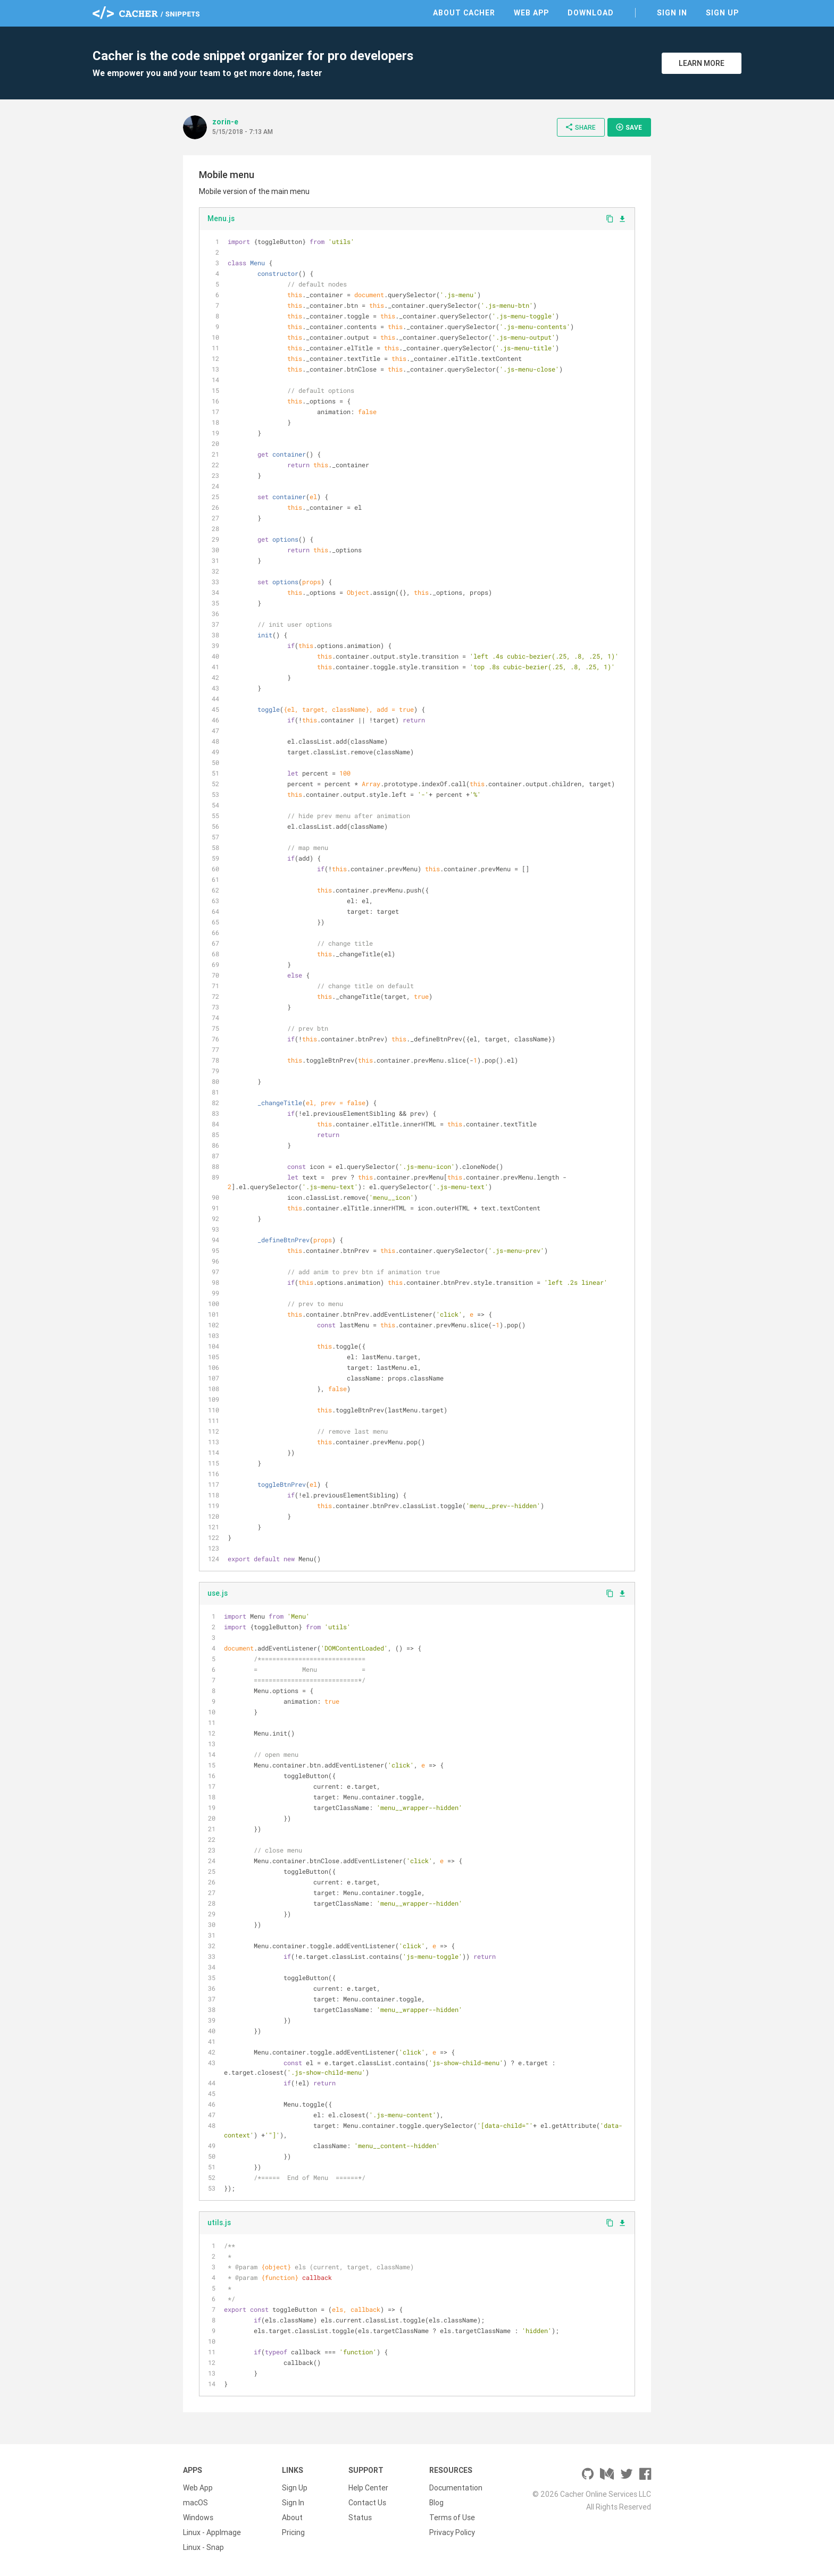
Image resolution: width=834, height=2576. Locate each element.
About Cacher (464, 13)
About (292, 2517)
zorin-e (225, 122)
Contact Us (367, 2502)
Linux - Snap (203, 2547)
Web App (531, 13)
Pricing (293, 2532)
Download (591, 13)
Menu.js (221, 218)
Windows (198, 2517)
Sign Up (722, 13)
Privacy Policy (452, 2532)
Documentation (455, 2488)
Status (360, 2517)
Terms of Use (452, 2517)
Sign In (672, 13)
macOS (195, 2502)
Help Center (368, 2488)
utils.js (219, 2222)
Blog (436, 2502)
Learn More (701, 63)
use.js (217, 1593)
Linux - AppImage (212, 2532)
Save (628, 127)
